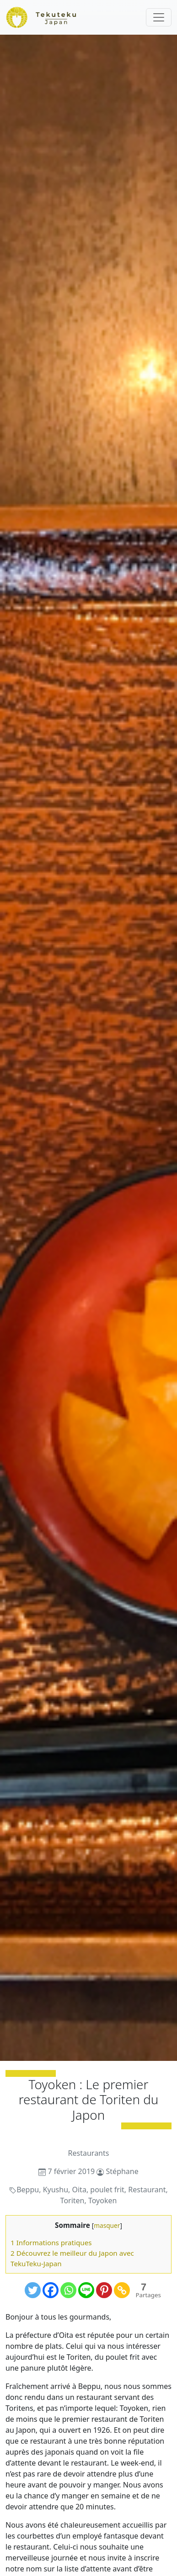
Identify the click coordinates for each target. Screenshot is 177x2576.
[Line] (86, 2290)
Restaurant (147, 2190)
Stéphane (122, 2171)
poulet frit (107, 2190)
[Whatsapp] (68, 2290)
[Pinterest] (104, 2290)
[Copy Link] (122, 2290)
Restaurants (88, 2153)
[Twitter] (33, 2290)
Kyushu (55, 2190)
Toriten (72, 2200)
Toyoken (102, 2200)
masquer (107, 2225)
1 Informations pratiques (51, 2242)
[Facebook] (51, 2290)
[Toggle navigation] (159, 17)
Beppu (27, 2190)
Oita (79, 2190)
